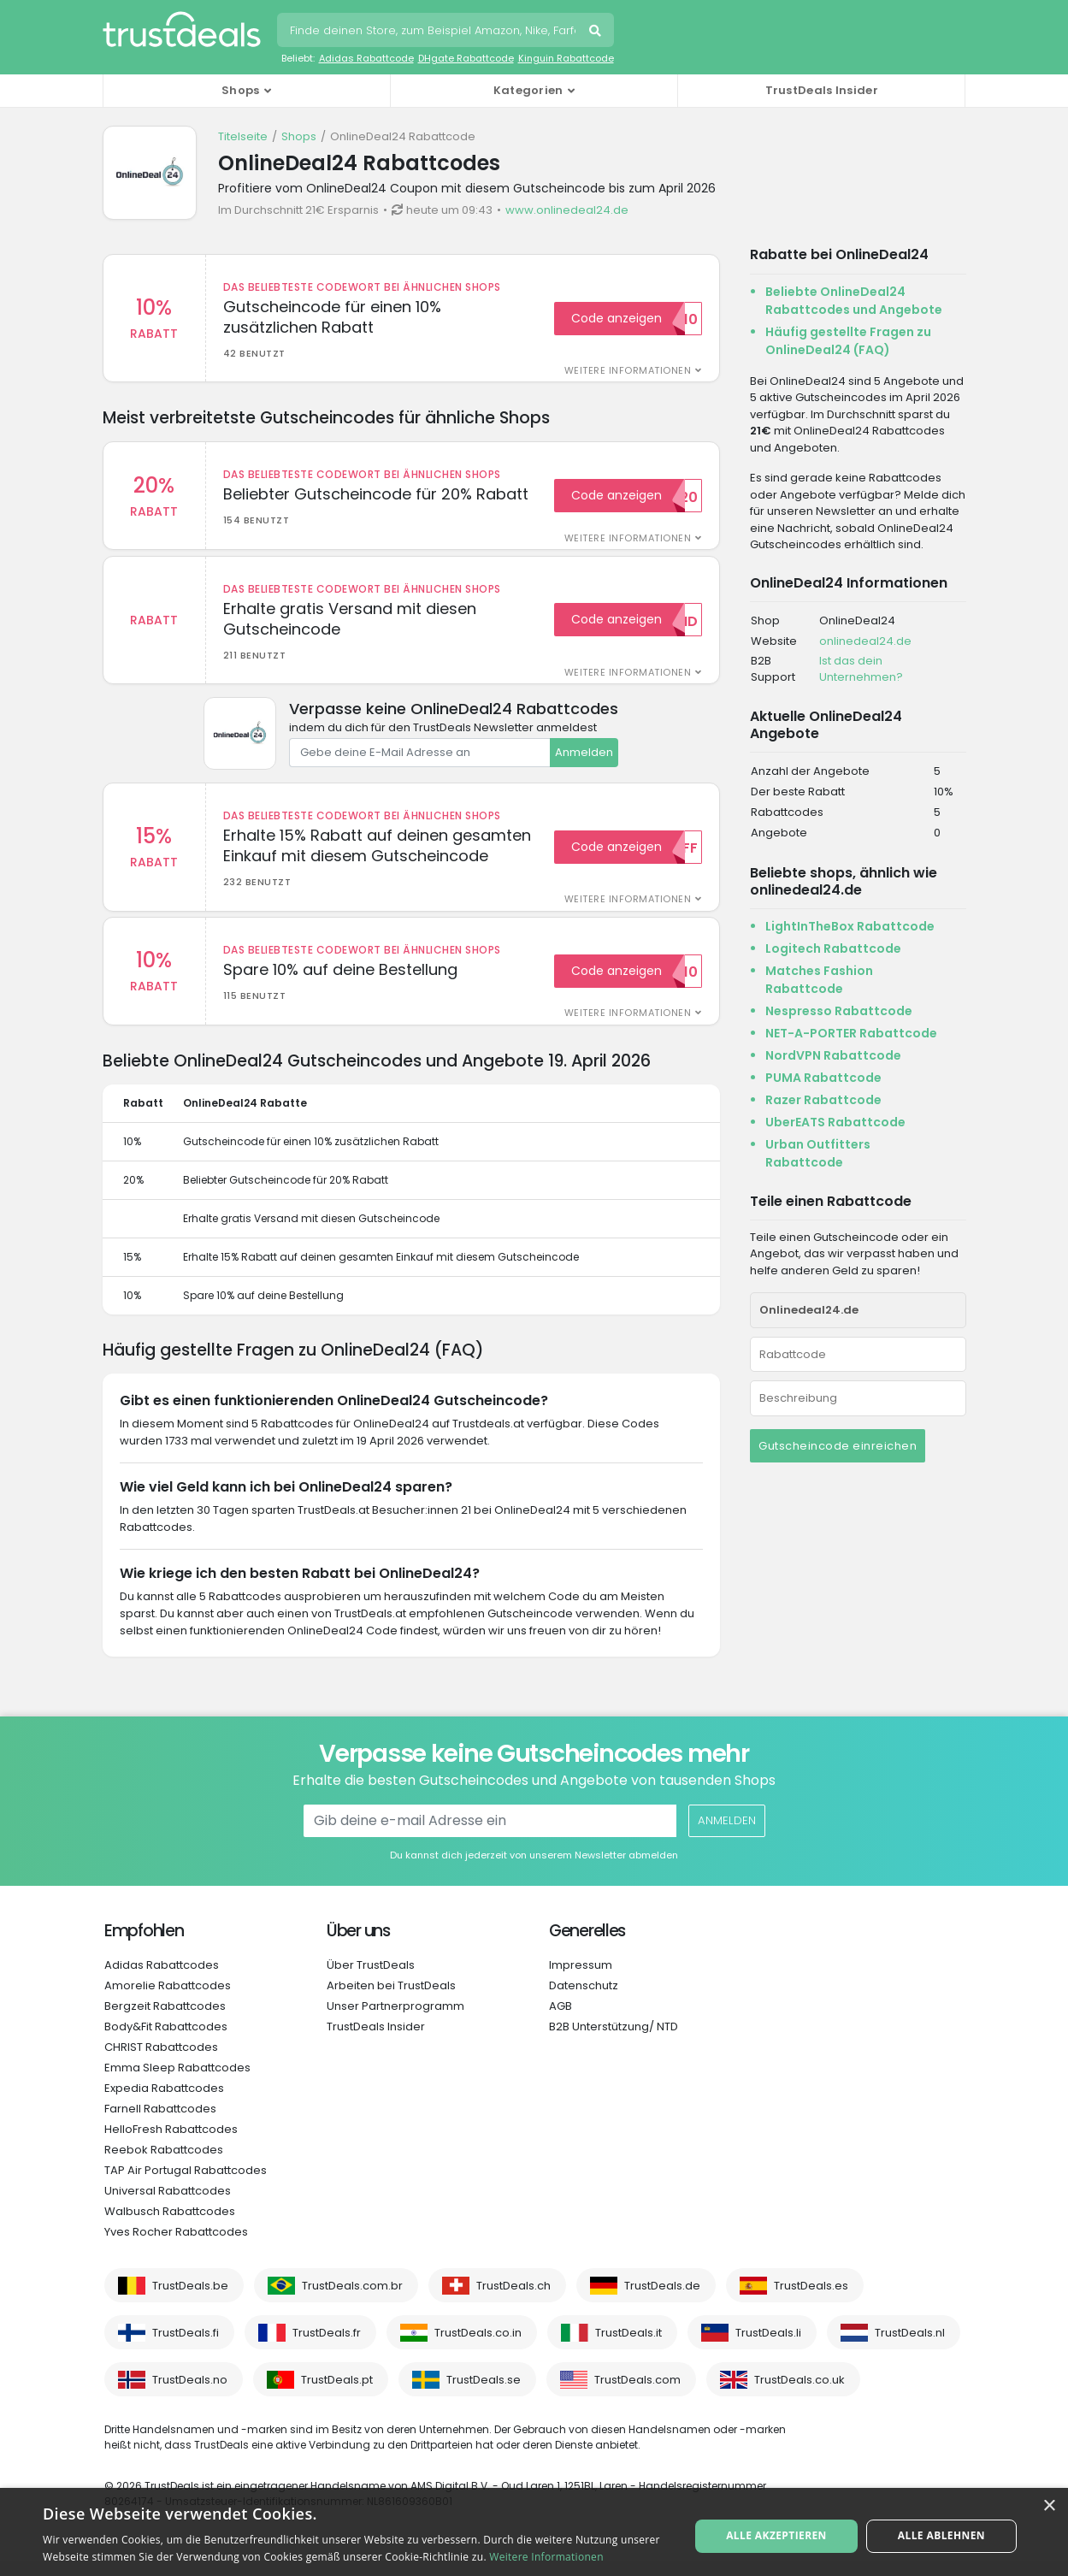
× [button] (1048, 2506)
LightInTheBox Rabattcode (850, 926)
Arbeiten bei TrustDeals (391, 2001)
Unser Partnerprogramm (395, 2021)
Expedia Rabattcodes (164, 2103)
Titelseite (243, 136)
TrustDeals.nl (910, 2348)
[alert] (534, 2532)
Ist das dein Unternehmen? (861, 669)
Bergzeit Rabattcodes (165, 2021)
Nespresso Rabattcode (838, 1010)
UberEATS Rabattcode (835, 1122)
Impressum (580, 1980)
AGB (560, 2021)
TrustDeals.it (628, 2348)
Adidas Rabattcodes (161, 1980)
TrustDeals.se (483, 2395)
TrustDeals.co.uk (799, 2395)
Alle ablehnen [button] (938, 2531)
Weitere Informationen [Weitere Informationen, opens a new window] (546, 2556)
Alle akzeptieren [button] (779, 2531)
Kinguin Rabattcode (566, 58)
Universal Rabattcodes (167, 2206)
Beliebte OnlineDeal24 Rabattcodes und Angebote (853, 300)
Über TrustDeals (371, 1980)
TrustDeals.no (189, 2395)
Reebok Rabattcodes (163, 2165)
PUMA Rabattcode (823, 1077)
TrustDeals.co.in (478, 2348)
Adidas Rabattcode (366, 58)
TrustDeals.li (768, 2348)
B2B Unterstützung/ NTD (613, 2042)
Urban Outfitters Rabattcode (817, 1153)
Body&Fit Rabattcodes (165, 2042)
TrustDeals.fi (185, 2348)
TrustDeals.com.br (352, 2301)
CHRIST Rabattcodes (161, 2062)
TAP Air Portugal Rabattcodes (185, 2185)
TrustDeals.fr (326, 2348)
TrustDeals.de (662, 2301)
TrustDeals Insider (821, 90)
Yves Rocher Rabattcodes (176, 2247)
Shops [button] (240, 90)
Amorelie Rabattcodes (167, 2001)
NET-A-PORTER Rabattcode (851, 1033)
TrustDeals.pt (337, 2395)
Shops (298, 136)
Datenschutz (583, 2001)
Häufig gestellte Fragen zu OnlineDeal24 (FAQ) (848, 340)
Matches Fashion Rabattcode (819, 979)
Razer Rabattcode (823, 1099)
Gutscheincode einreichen (837, 1446)
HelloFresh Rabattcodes (171, 2144)
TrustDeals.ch (513, 2301)
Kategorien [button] (528, 90)
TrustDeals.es (811, 2301)
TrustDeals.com (637, 2395)
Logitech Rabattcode (833, 948)
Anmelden (584, 760)
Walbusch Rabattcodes (169, 2227)
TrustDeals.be (190, 2301)
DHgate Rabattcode (466, 58)
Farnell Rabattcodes (160, 2124)
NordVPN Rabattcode (833, 1055)
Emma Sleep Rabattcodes (177, 2083)
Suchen (597, 32)
